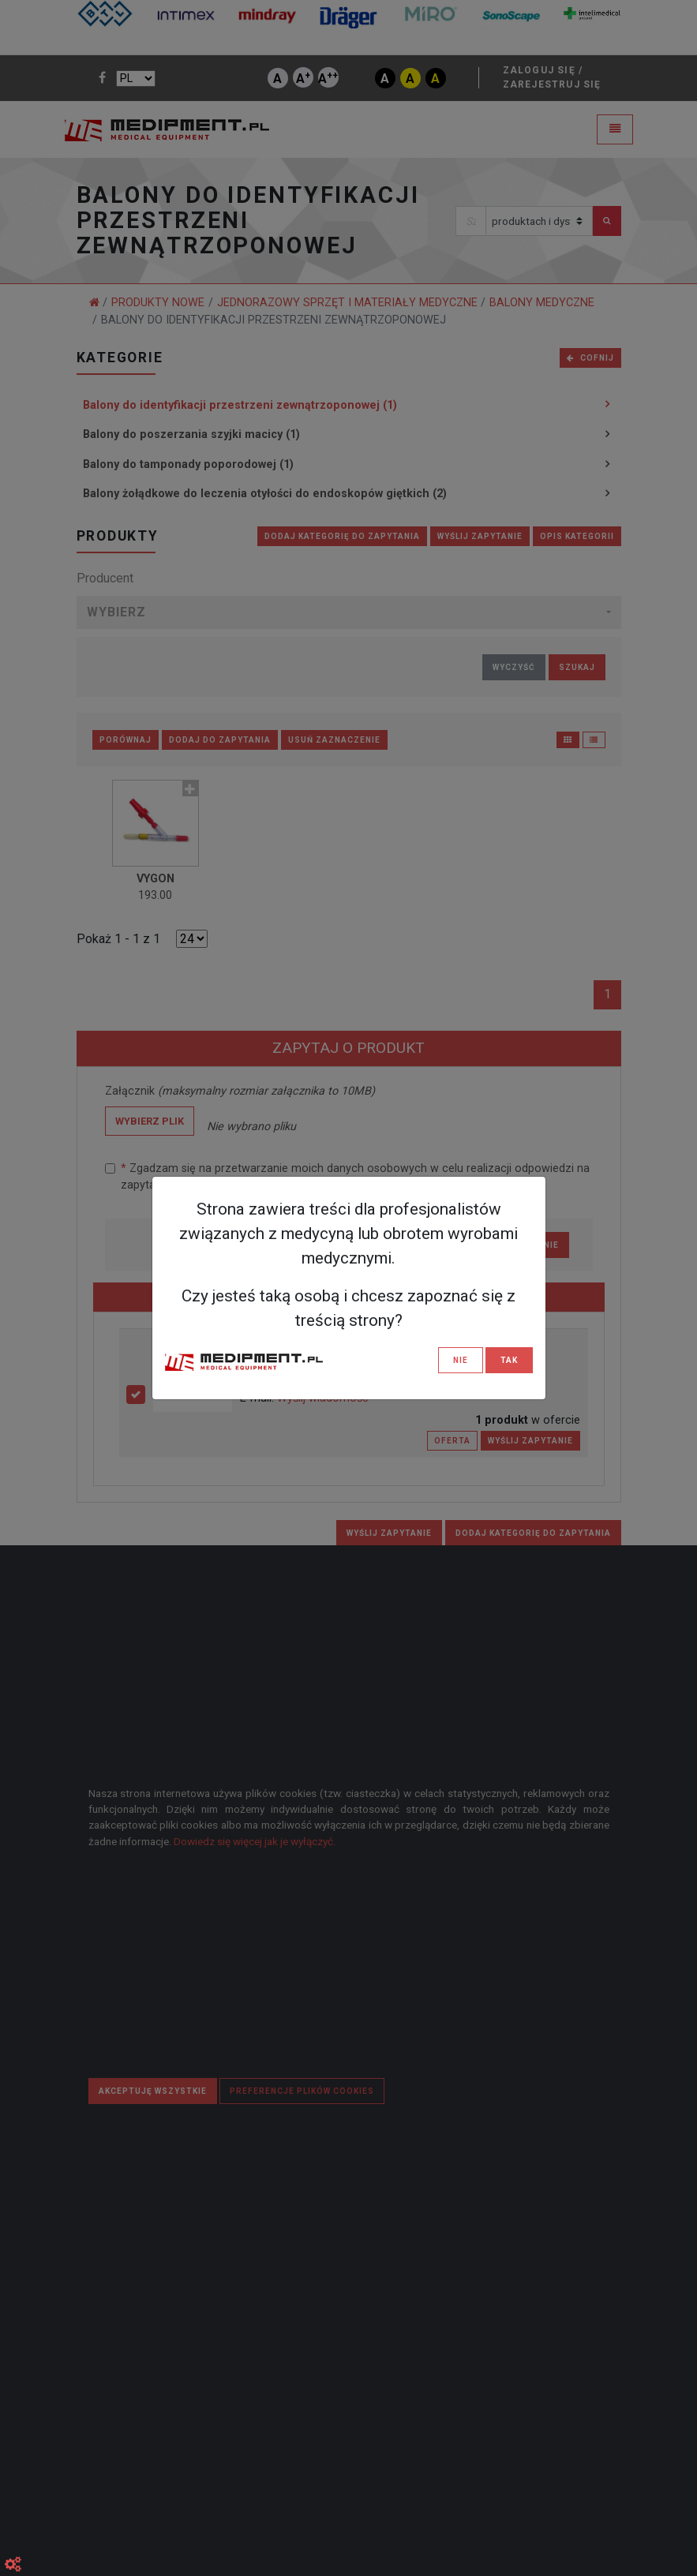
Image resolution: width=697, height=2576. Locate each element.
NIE (460, 1360)
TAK (509, 1360)
